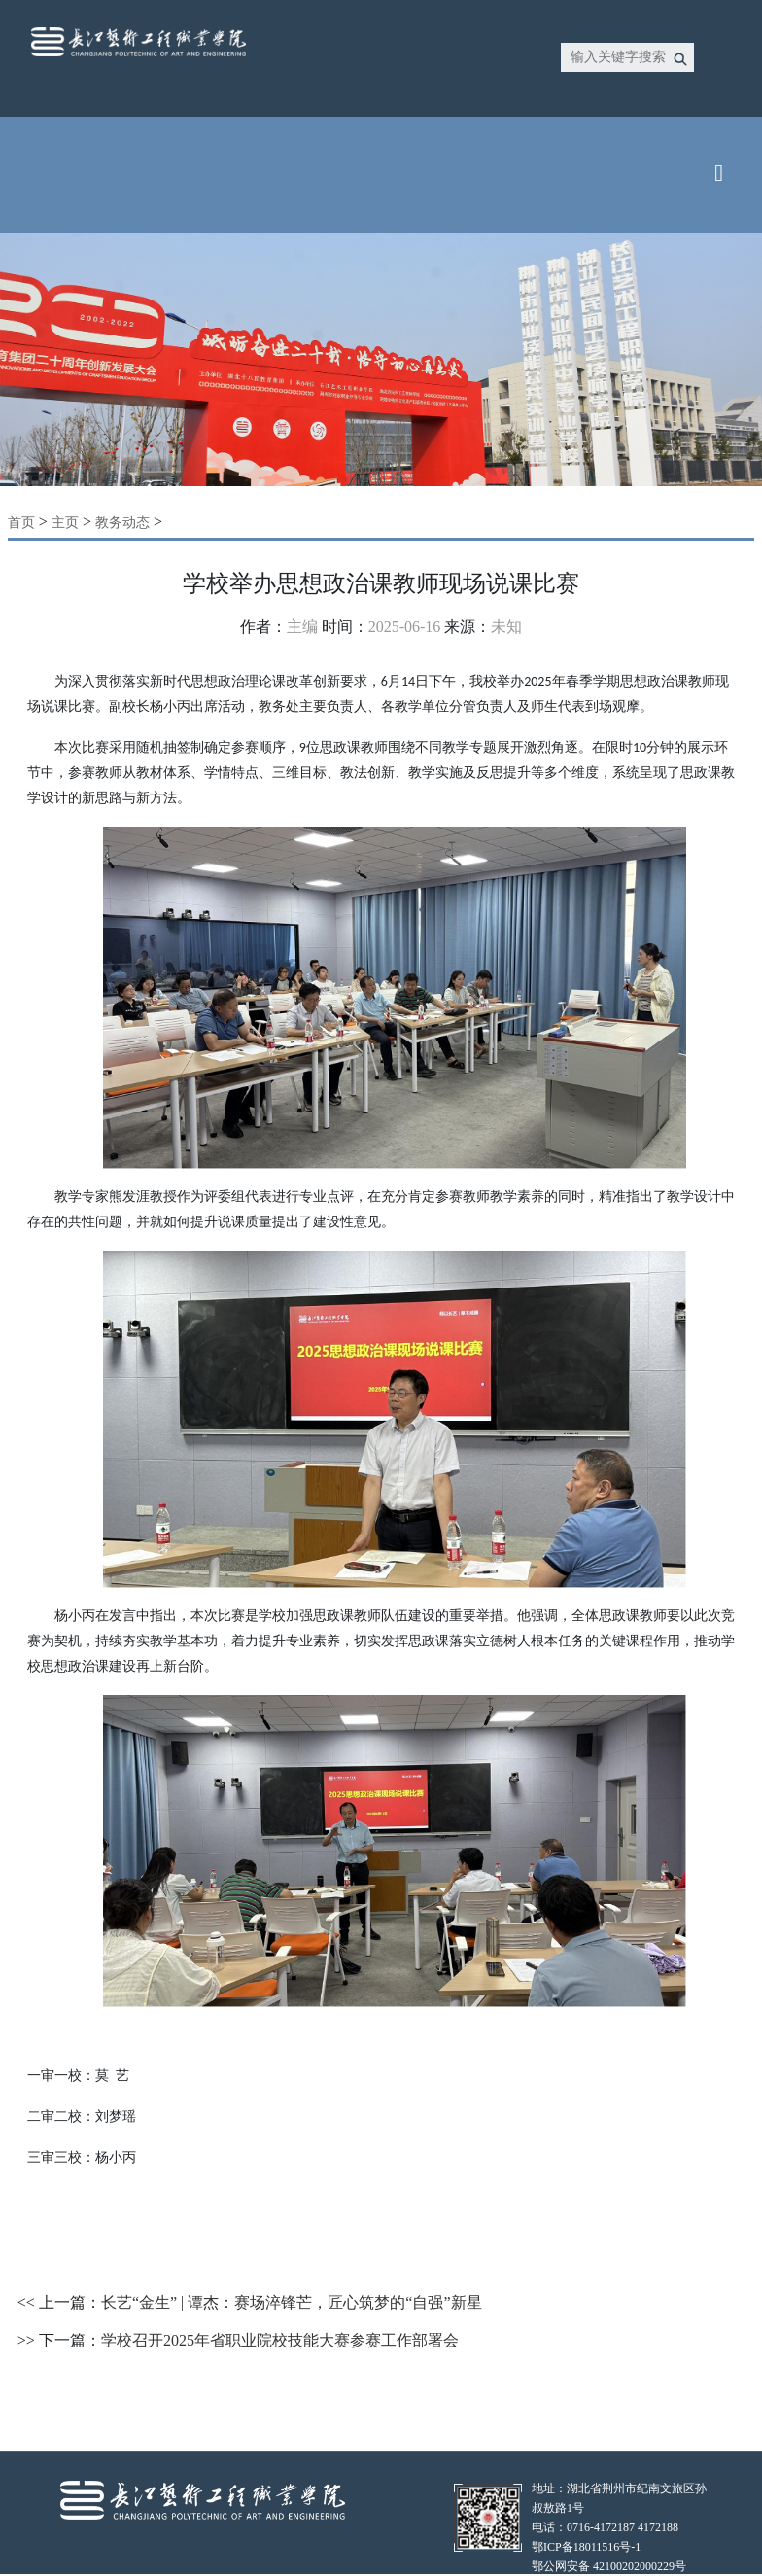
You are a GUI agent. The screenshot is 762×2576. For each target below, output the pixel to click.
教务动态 (122, 522)
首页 (21, 522)
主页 (65, 522)
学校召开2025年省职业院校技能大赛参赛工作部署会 (280, 2340)
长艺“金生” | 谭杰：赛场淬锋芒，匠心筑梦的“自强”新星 (291, 2302)
